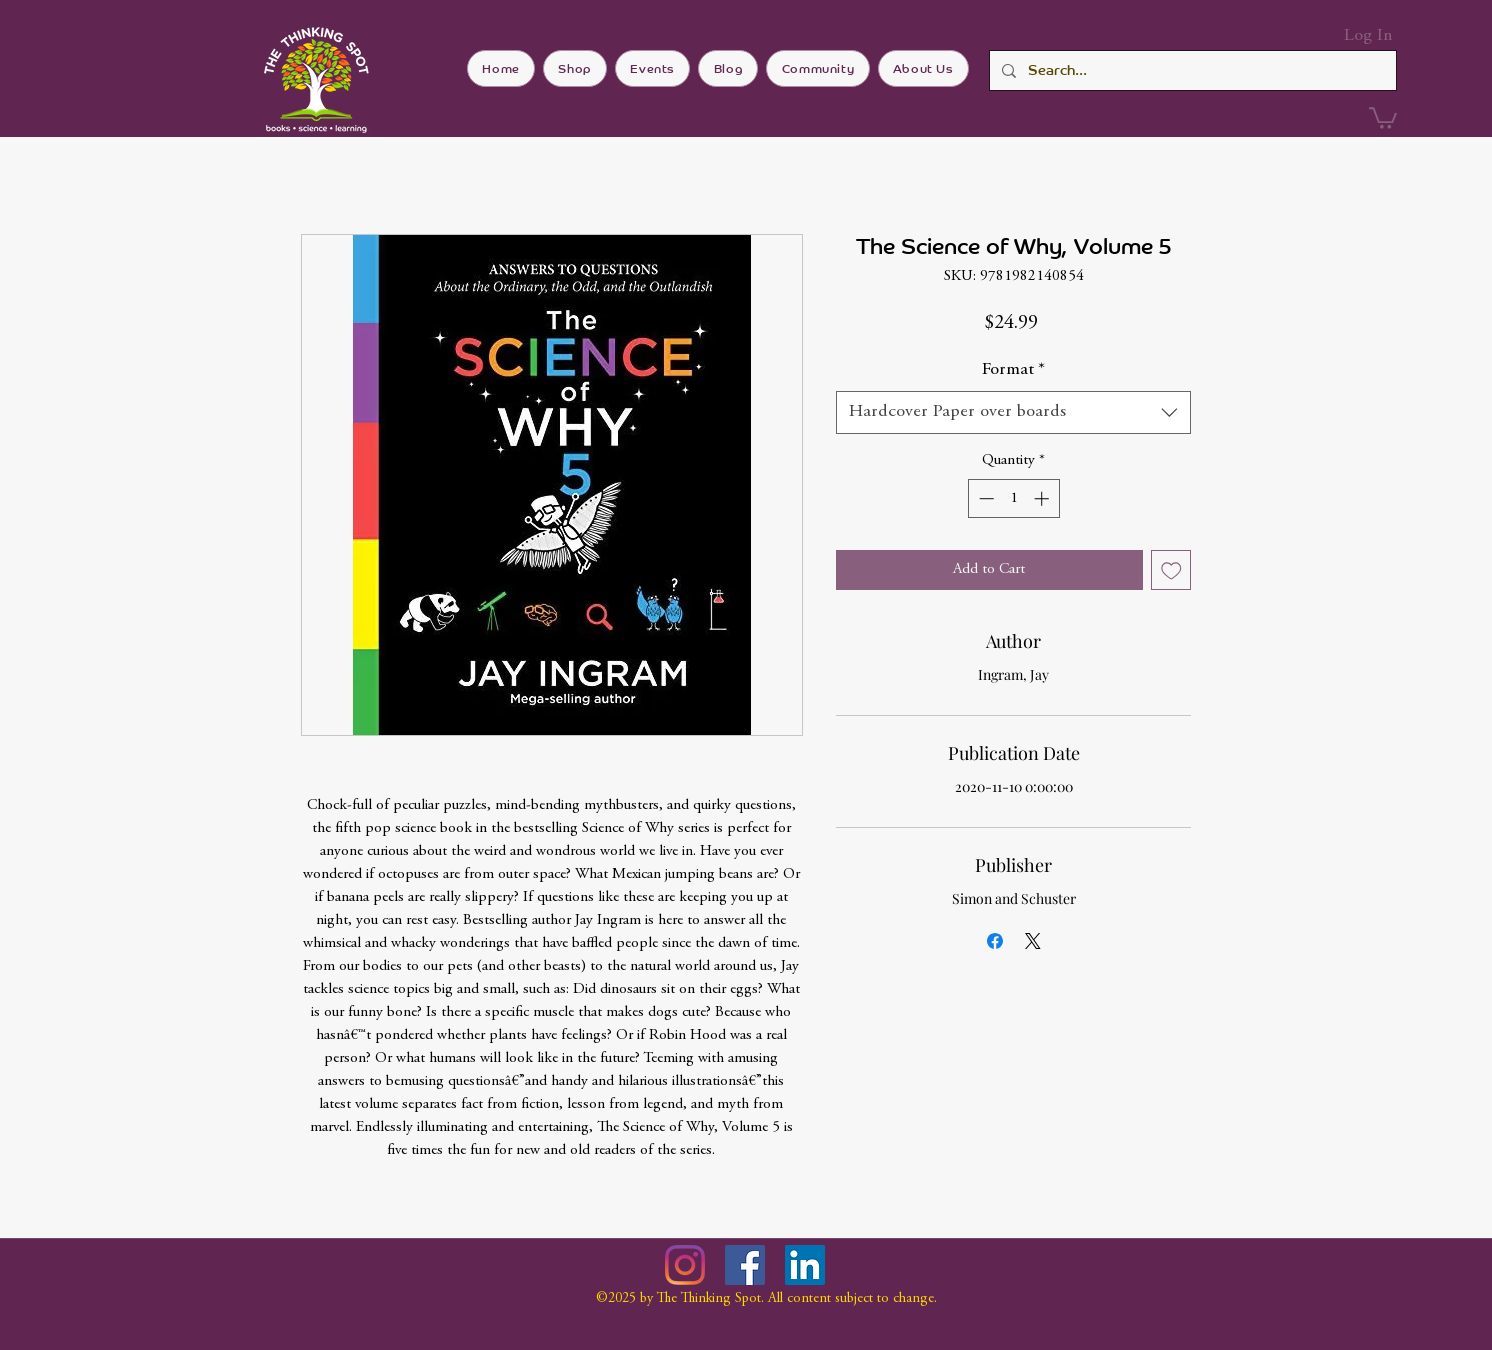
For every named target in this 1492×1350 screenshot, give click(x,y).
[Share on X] (1033, 941)
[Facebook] (745, 1265)
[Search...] (1191, 70)
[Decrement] (984, 498)
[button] (1383, 117)
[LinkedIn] (805, 1265)
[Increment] (1043, 498)
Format (1013, 370)
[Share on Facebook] (995, 941)
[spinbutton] (1013, 498)
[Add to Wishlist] (1171, 570)
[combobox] (1013, 412)
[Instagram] (685, 1265)
